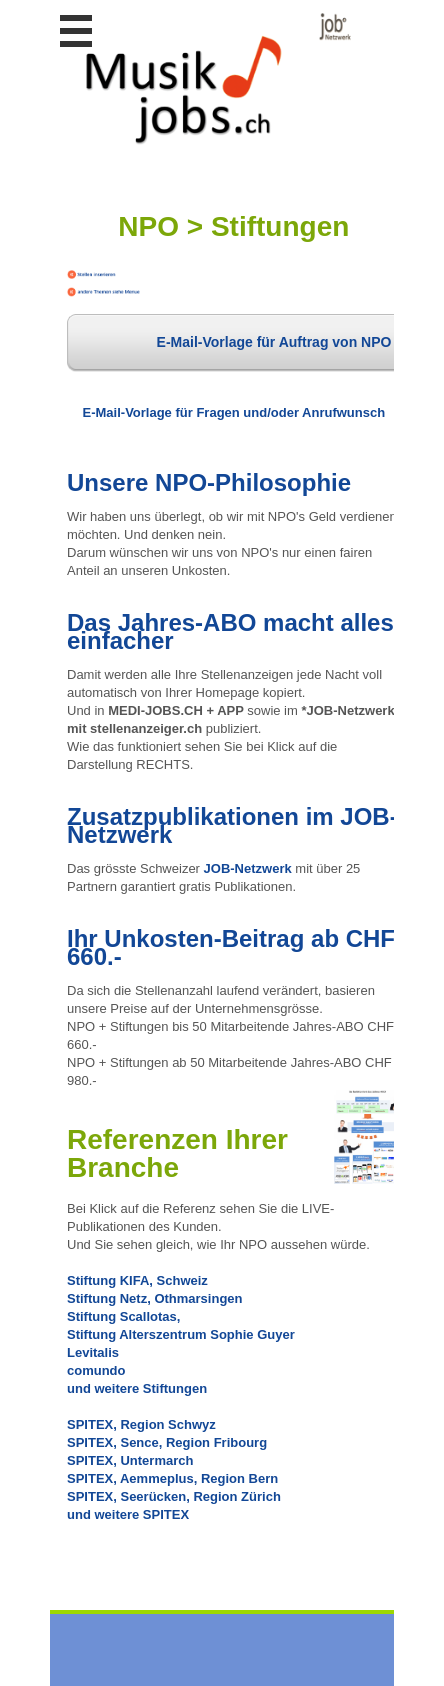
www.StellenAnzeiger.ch (207, 79)
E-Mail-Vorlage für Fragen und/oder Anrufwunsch (234, 412)
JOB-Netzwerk (248, 868)
